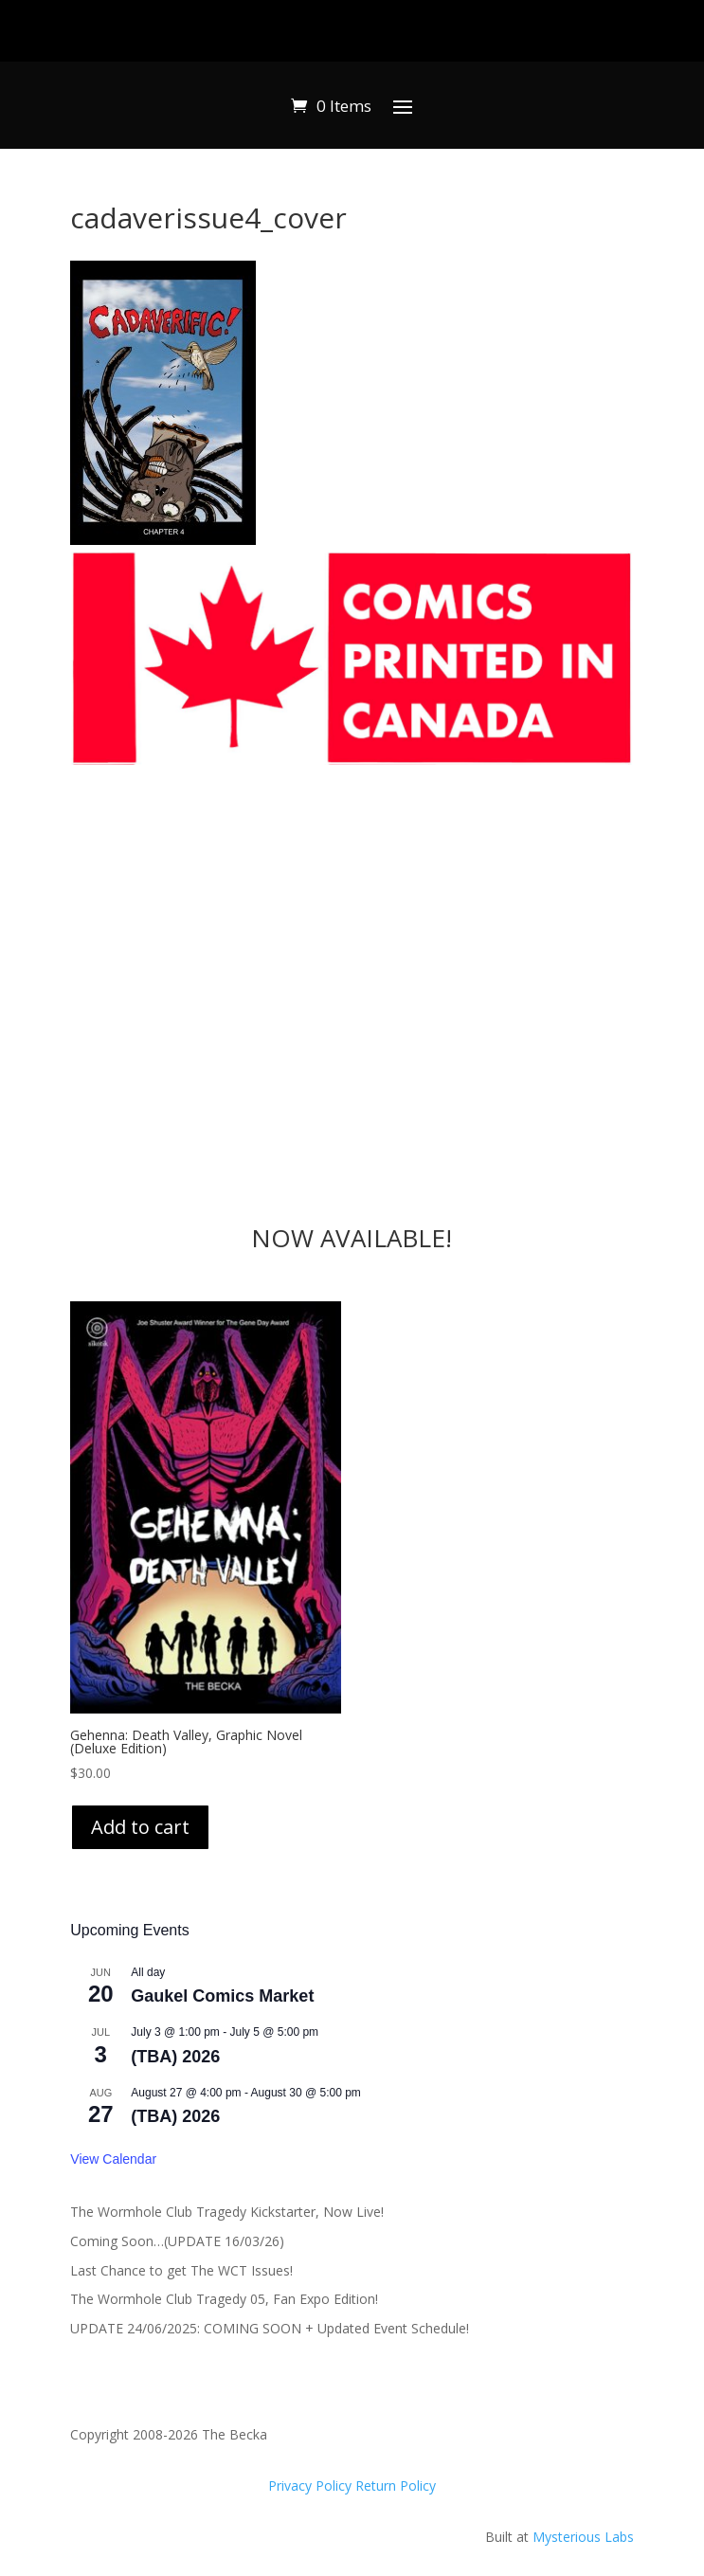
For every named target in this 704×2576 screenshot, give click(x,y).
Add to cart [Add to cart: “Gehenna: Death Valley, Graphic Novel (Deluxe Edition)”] (140, 1827)
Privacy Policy (311, 2485)
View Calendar (113, 2159)
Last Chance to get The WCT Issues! (181, 2270)
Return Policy (395, 2485)
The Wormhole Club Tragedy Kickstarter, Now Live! (227, 2212)
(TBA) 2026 (175, 2056)
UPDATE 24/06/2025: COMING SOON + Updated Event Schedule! (269, 2328)
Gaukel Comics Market (222, 1995)
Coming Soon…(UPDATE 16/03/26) (177, 2241)
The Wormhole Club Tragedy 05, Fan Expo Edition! (224, 2299)
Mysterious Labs (583, 2537)
